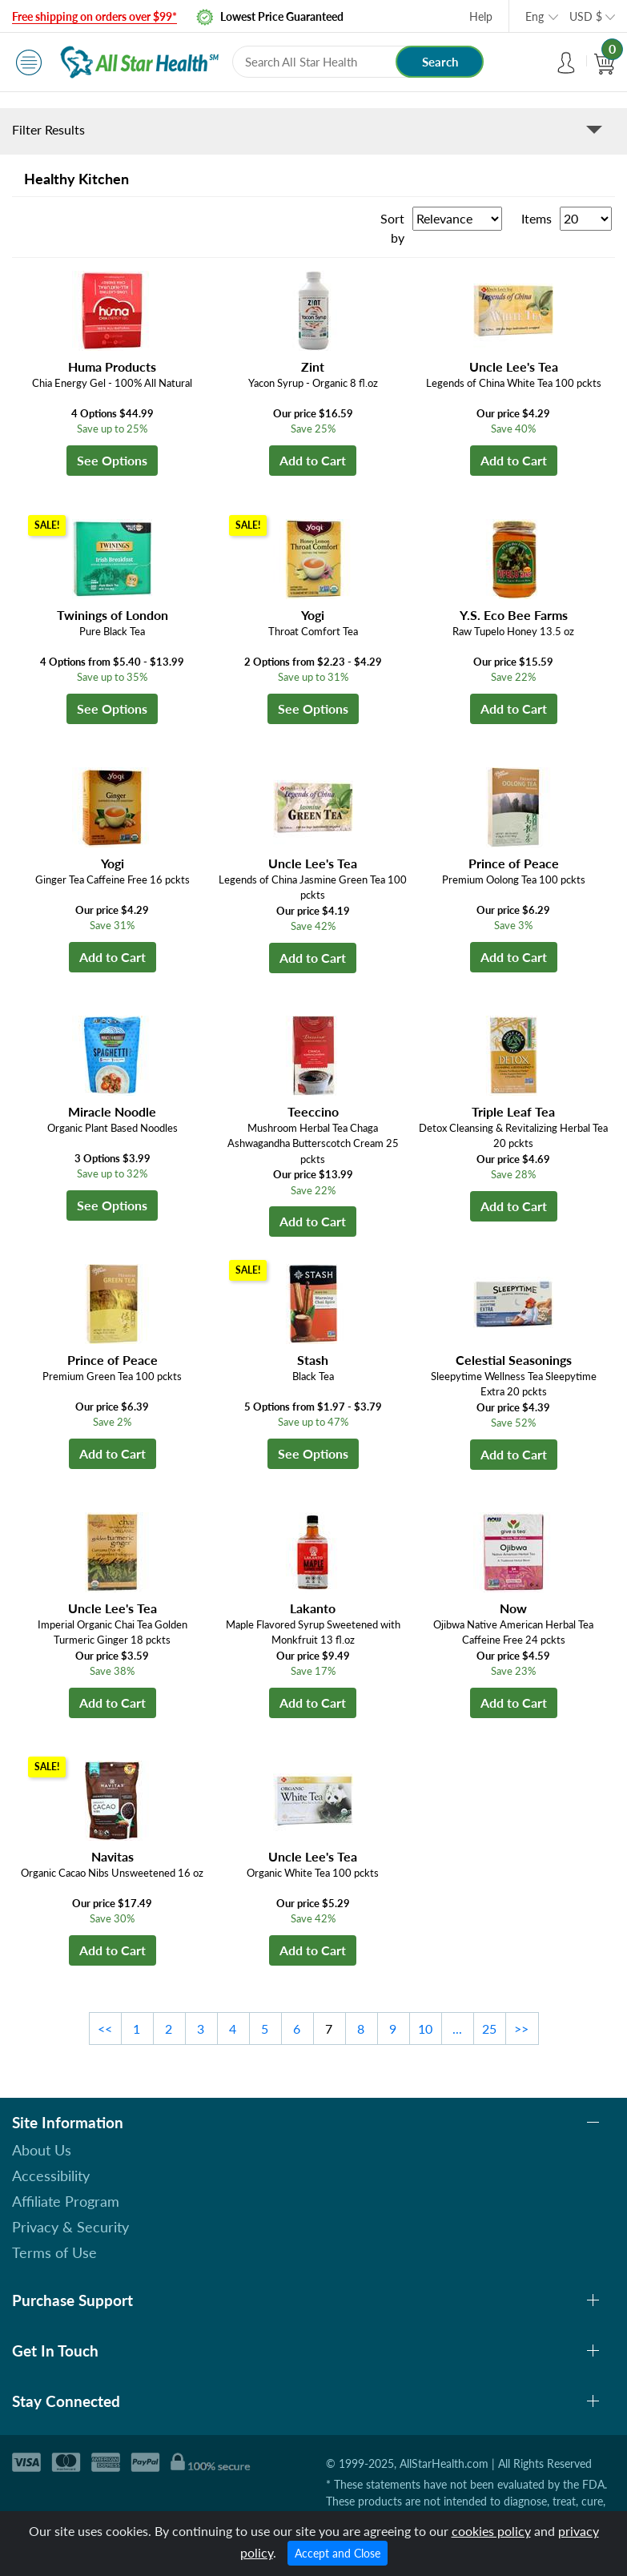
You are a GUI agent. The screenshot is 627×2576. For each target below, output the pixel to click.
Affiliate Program (65, 2201)
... (457, 2028)
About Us (41, 2150)
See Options (112, 460)
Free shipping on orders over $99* (94, 16)
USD (585, 16)
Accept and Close (337, 2553)
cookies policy (491, 2530)
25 (489, 2028)
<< (105, 2028)
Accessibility (51, 2175)
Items (536, 218)
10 (425, 2028)
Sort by (392, 228)
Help (480, 16)
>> (521, 2028)
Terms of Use (54, 2252)
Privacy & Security (70, 2227)
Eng (534, 16)
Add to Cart (312, 460)
